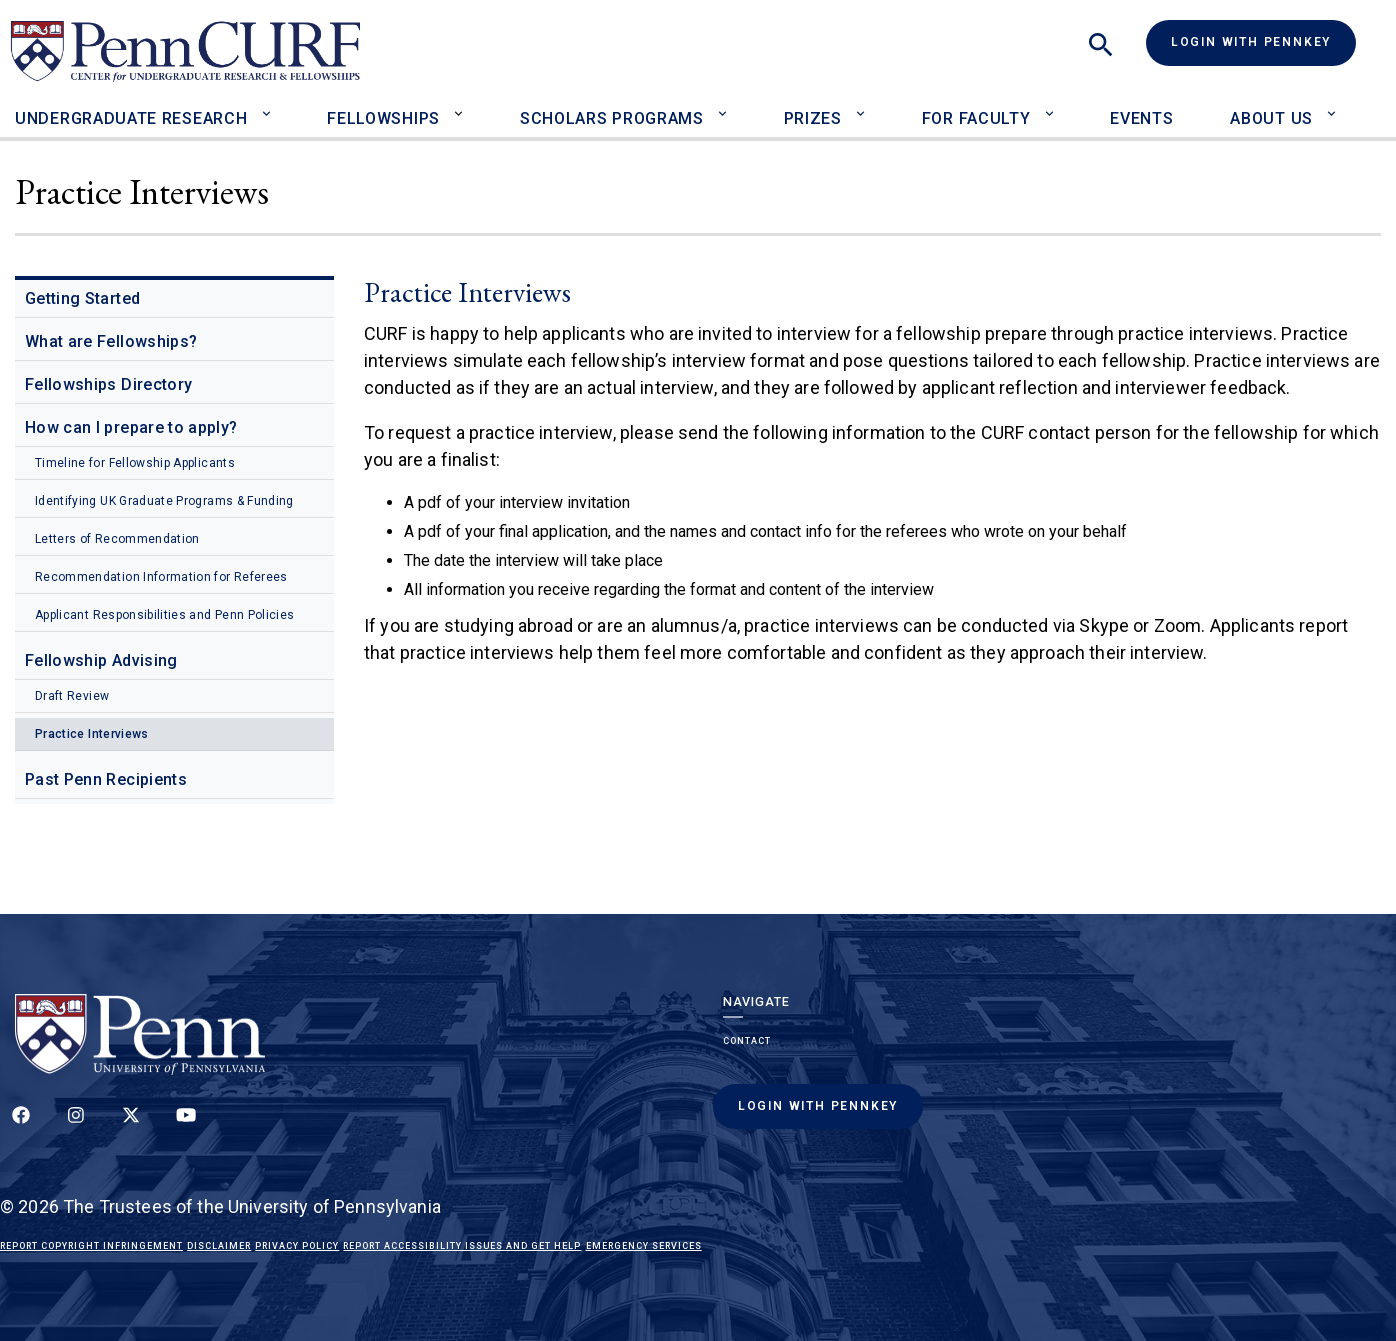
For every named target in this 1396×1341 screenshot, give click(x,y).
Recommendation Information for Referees (161, 577)
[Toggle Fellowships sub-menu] (463, 105)
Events (1141, 118)
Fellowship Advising (101, 660)
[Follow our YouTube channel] (186, 1126)
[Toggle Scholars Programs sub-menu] (727, 105)
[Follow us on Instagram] (76, 1126)
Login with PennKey (1251, 42)
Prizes (813, 118)
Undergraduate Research (131, 118)
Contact (747, 1041)
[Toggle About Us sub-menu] (1336, 105)
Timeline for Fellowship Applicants (135, 463)
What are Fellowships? (111, 341)
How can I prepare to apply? (131, 427)
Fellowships (383, 118)
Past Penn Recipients (106, 779)
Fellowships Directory (108, 384)
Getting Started (82, 298)
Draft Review (72, 696)
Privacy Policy (297, 1246)
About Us (1271, 118)
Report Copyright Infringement (91, 1246)
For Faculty (976, 118)
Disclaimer (219, 1246)
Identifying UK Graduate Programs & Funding (164, 501)
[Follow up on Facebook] (21, 1126)
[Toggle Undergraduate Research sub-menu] (270, 105)
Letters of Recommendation (117, 539)
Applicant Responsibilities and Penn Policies (164, 615)
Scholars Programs (612, 118)
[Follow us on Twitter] (131, 1126)
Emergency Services (644, 1246)
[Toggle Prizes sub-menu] (865, 105)
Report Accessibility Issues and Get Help (462, 1246)
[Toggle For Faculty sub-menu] (1053, 105)
